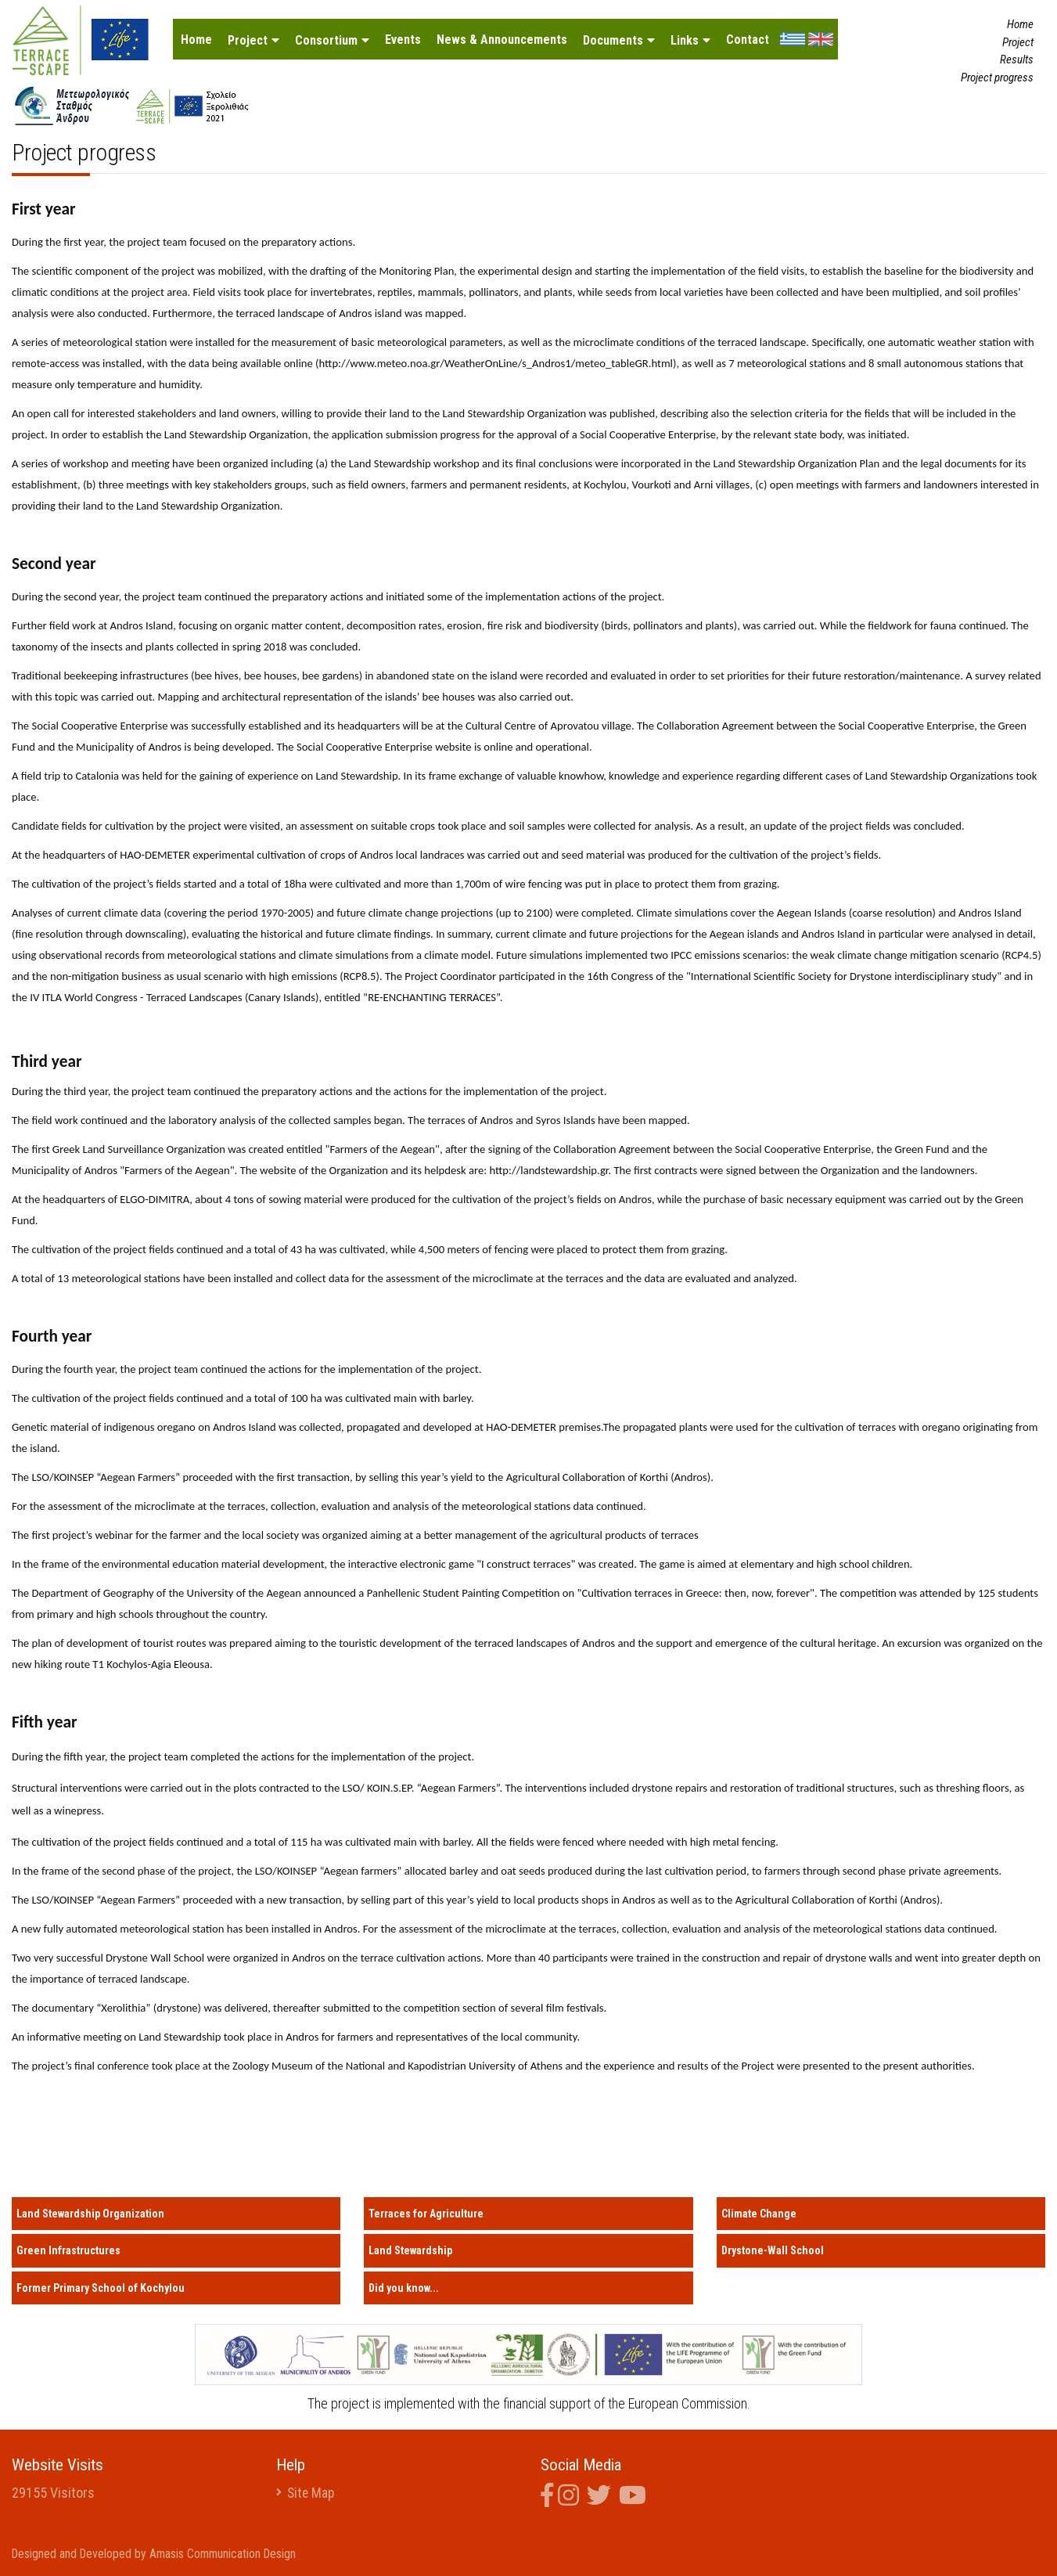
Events (403, 39)
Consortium (326, 40)
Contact (747, 39)
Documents (613, 40)
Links (685, 40)
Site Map (311, 2492)
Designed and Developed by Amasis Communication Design (157, 2553)
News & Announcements (502, 39)
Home (196, 39)
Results (1017, 59)
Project (248, 40)
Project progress (997, 77)
